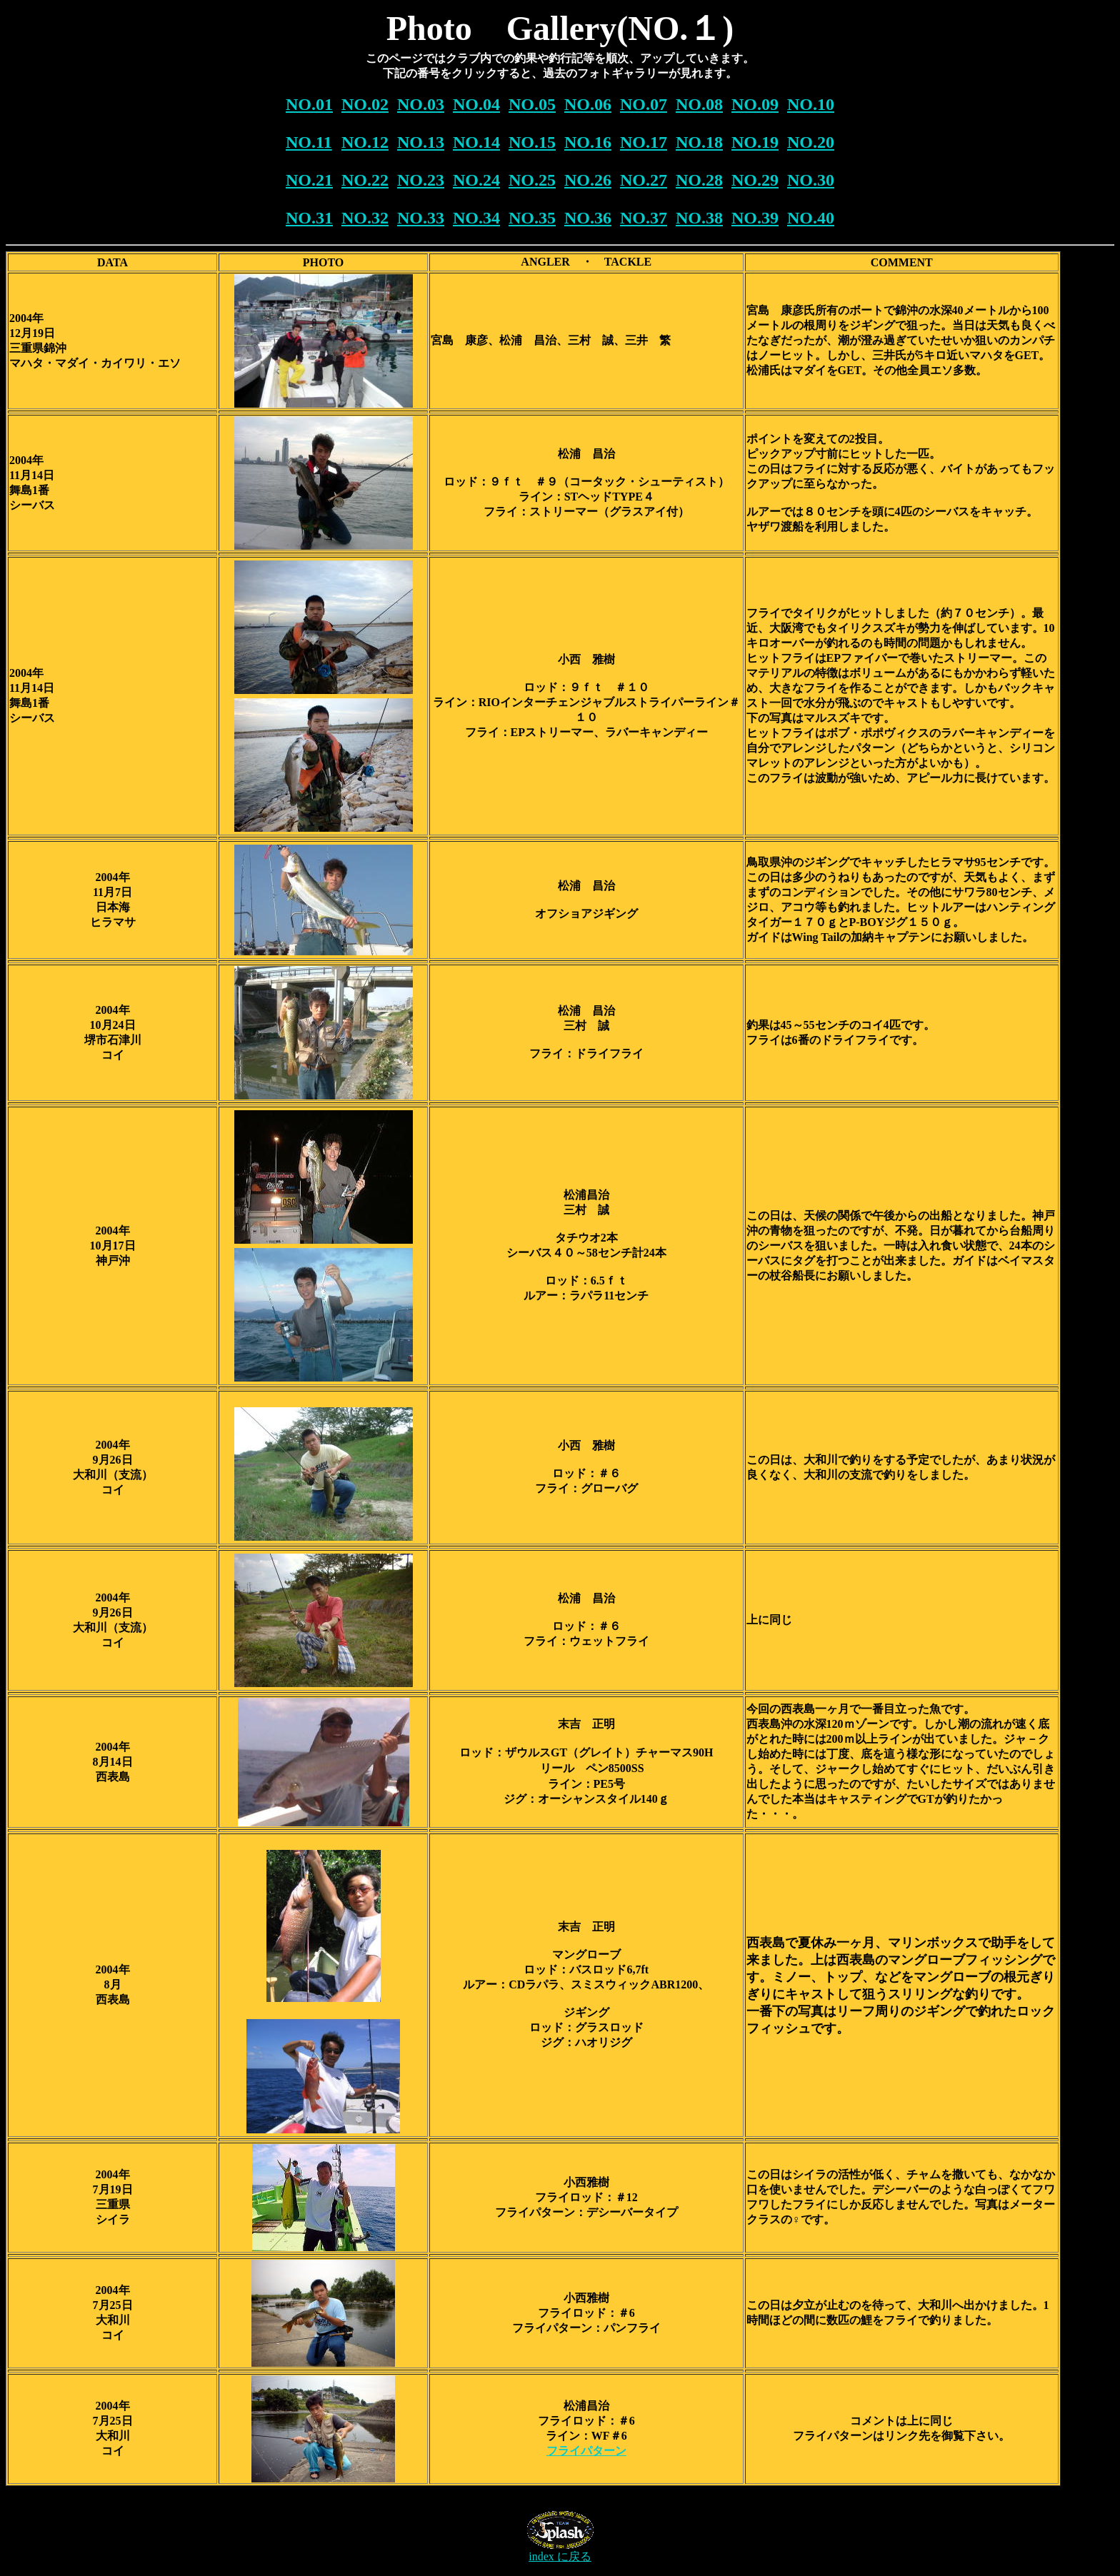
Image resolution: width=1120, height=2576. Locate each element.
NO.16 (587, 142)
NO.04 (476, 104)
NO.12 (365, 142)
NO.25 (532, 180)
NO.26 (587, 180)
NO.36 (587, 217)
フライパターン (586, 2451)
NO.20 (810, 142)
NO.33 (420, 217)
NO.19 (755, 142)
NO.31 (309, 217)
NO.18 (699, 142)
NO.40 (810, 217)
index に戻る (560, 2556)
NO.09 (755, 104)
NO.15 (532, 142)
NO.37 (643, 217)
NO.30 (810, 180)
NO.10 (810, 104)
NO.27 (643, 180)
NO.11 (309, 142)
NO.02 (365, 104)
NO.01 (309, 104)
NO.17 (643, 142)
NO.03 (420, 104)
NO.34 (476, 217)
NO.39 (755, 217)
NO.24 (476, 180)
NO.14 (476, 142)
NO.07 (643, 104)
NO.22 (365, 180)
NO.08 (699, 104)
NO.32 (365, 217)
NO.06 (587, 104)
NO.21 (309, 180)
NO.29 (755, 180)
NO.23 (420, 180)
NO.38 (699, 217)
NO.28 (699, 180)
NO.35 (532, 217)
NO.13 (420, 142)
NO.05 (532, 104)
